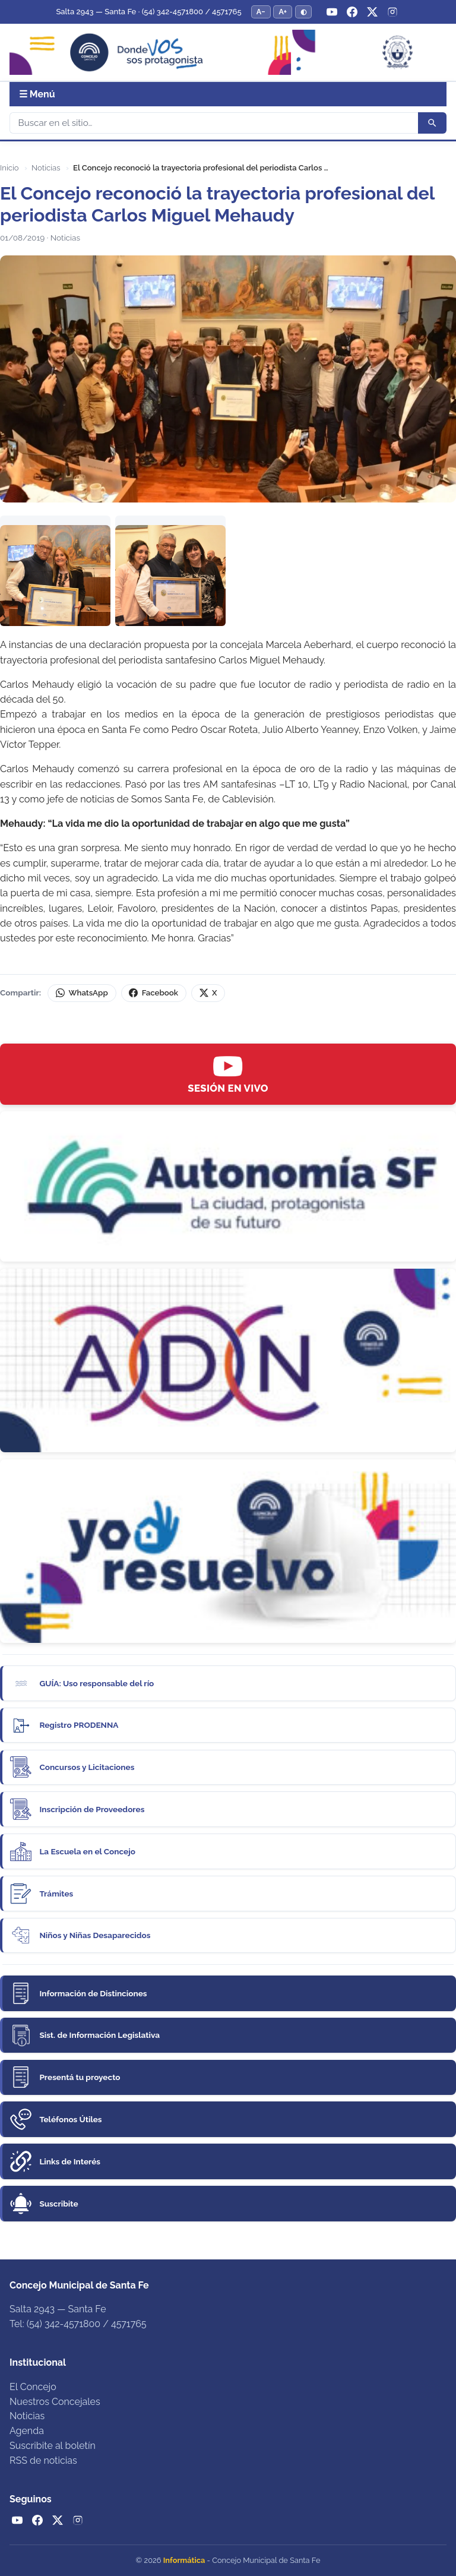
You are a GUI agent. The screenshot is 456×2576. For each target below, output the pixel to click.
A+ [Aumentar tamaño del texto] (282, 11)
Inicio (9, 167)
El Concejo (33, 2386)
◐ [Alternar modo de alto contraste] (303, 11)
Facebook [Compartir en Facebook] (153, 992)
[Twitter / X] (372, 12)
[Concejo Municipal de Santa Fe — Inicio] (228, 52)
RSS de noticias (43, 2460)
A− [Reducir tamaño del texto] (260, 11)
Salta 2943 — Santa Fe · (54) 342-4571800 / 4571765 (148, 11)
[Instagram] (392, 12)
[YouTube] (332, 12)
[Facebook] (352, 12)
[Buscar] (214, 123)
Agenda (27, 2430)
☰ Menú (37, 94)
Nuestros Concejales (55, 2401)
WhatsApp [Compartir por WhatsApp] (82, 992)
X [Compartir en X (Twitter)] (208, 992)
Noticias (46, 167)
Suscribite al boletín (53, 2445)
